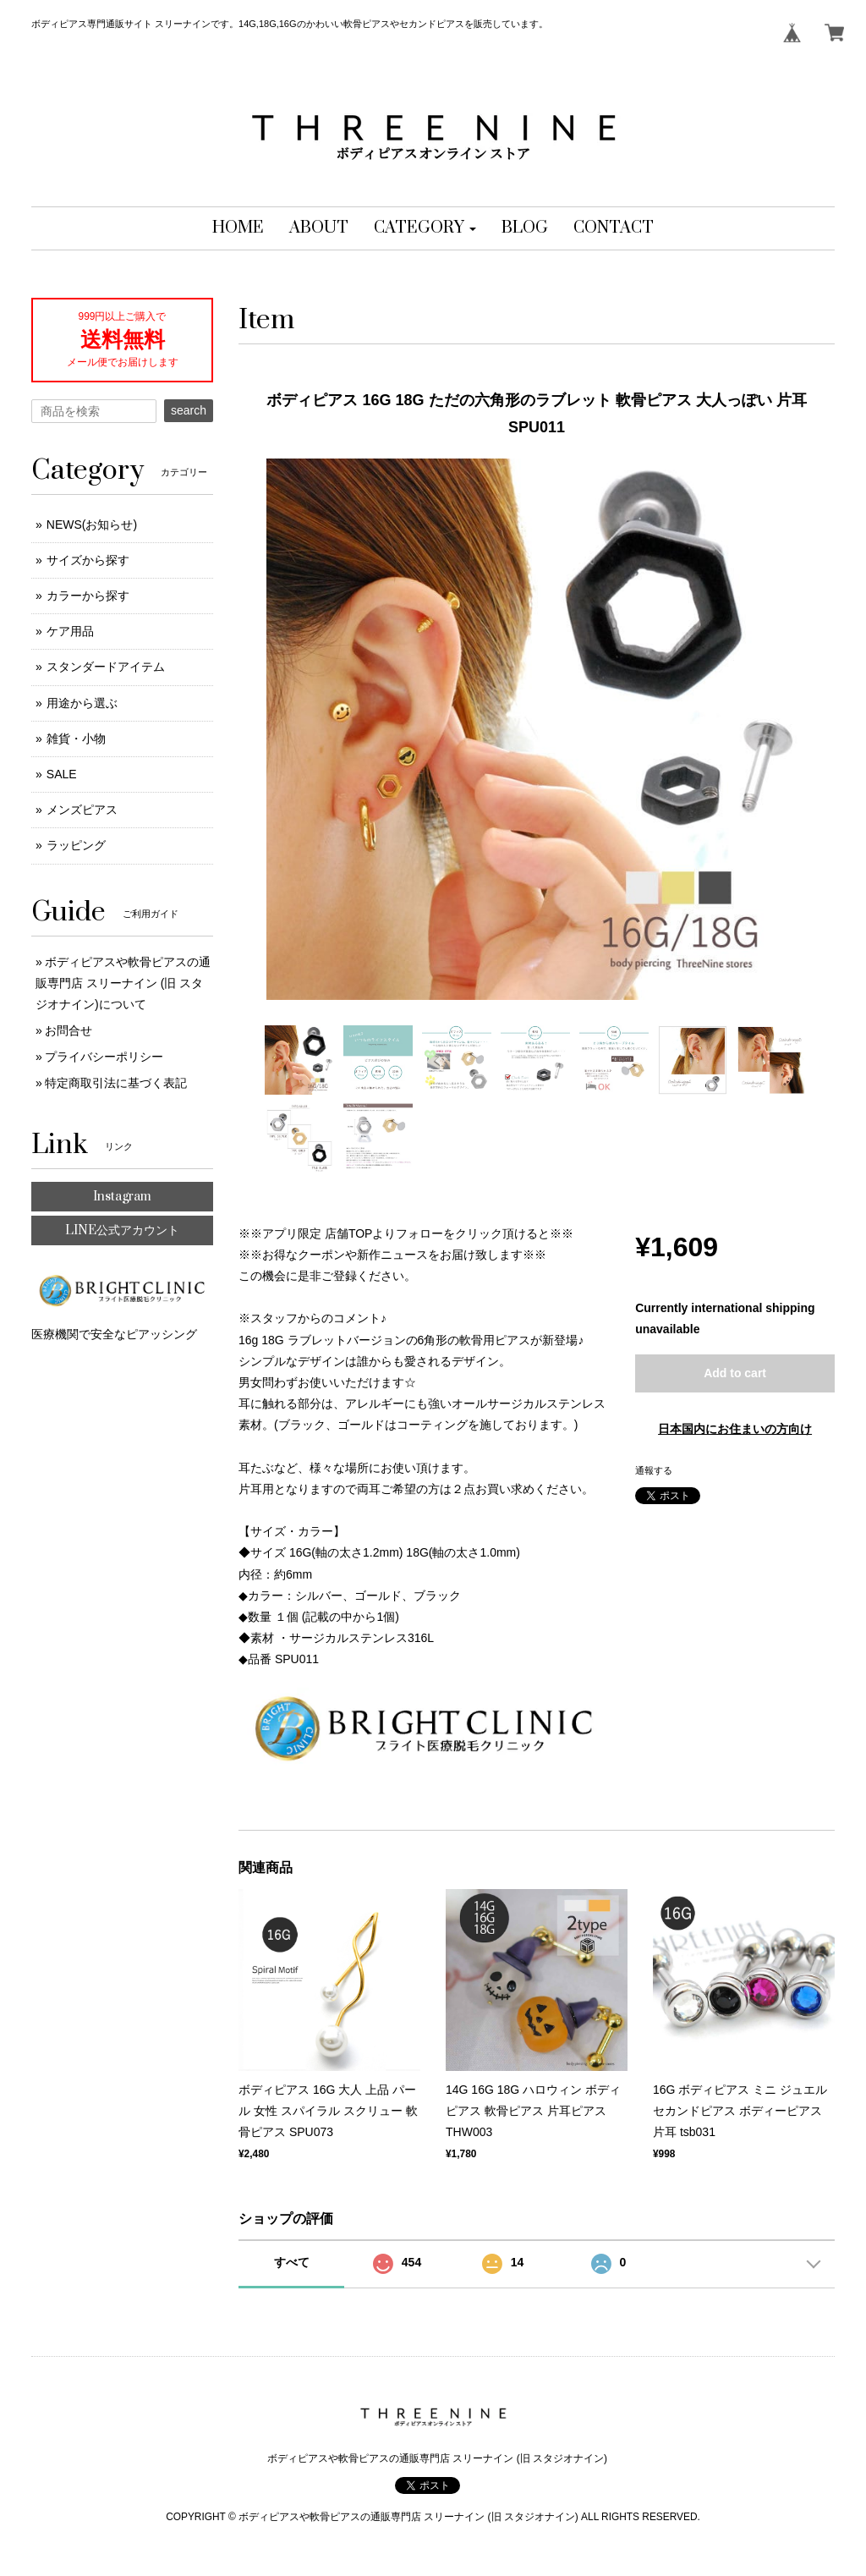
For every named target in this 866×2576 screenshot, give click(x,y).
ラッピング (76, 845)
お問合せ (68, 1030)
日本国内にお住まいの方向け (735, 1429)
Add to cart (735, 1373)
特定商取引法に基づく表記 (116, 1083)
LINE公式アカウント (122, 1230)
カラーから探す (88, 595)
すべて (292, 2262)
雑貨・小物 (76, 738)
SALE (62, 774)
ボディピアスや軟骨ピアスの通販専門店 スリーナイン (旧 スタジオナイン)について (123, 983)
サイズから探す (88, 560)
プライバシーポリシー (104, 1056)
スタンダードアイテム (106, 666)
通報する (653, 1470)
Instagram (122, 1197)
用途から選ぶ (82, 703)
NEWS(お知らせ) (92, 524)
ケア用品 (70, 631)
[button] (425, 228)
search (188, 410)
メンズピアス (82, 809)
